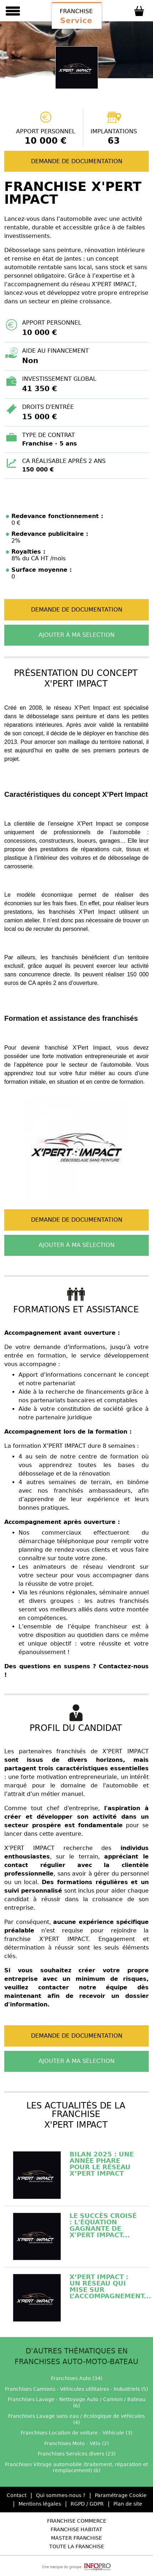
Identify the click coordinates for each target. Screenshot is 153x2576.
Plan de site (127, 2504)
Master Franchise (76, 2538)
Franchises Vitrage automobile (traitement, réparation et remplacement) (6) (76, 2468)
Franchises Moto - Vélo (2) (76, 2443)
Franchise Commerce (76, 2521)
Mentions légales (40, 2504)
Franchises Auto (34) (76, 2378)
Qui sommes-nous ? (60, 2495)
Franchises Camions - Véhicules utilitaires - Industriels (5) (76, 2389)
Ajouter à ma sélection (76, 634)
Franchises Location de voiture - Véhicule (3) (76, 2433)
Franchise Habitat (76, 2529)
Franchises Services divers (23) (77, 2454)
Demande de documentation (76, 161)
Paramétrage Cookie (121, 2495)
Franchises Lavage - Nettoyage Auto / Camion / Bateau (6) (77, 2402)
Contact (16, 2495)
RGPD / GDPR (87, 2504)
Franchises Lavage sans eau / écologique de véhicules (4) (76, 2419)
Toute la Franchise (76, 2546)
